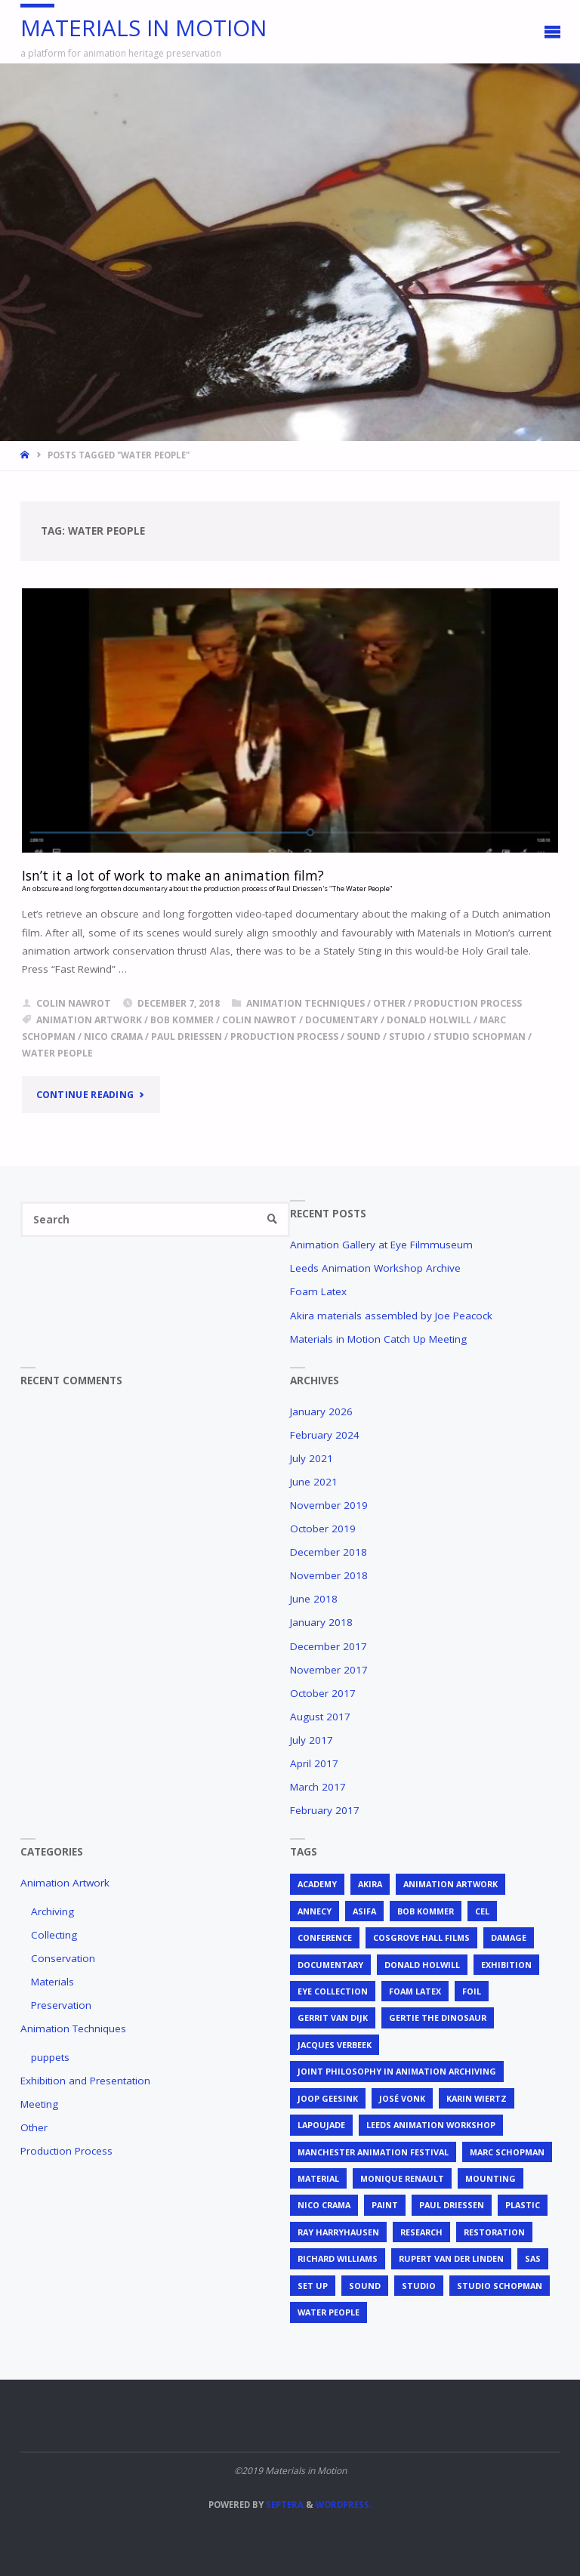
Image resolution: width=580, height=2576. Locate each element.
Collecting (54, 1935)
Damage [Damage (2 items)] (508, 1937)
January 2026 (321, 1411)
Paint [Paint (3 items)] (385, 2204)
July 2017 (311, 1740)
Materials (52, 1981)
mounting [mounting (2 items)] (490, 2178)
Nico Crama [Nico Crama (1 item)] (324, 2204)
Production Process (468, 1003)
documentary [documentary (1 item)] (330, 1964)
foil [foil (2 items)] (471, 1991)
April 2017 (314, 1763)
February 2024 (324, 1435)
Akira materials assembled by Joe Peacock (391, 1315)
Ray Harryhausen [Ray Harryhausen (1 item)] (338, 2232)
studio (407, 1036)
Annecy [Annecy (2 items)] (315, 1911)
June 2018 (314, 1599)
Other (389, 1003)
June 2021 (314, 1482)
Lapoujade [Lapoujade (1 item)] (321, 2124)
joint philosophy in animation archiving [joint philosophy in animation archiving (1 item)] (397, 2071)
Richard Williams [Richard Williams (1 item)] (338, 2258)
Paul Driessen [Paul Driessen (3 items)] (451, 2204)
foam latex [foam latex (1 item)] (415, 1991)
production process (284, 1036)
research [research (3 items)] (421, 2232)
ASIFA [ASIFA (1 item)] (364, 1911)
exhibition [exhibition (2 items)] (506, 1964)
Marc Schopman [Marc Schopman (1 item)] (507, 2152)
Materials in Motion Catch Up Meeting (378, 1339)
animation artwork (89, 1019)
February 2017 (324, 1810)
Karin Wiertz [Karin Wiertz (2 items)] (476, 2098)
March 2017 (318, 1787)
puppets (50, 2057)
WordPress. (344, 2504)
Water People (57, 1053)
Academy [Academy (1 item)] (317, 1884)
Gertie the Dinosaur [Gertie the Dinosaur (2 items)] (437, 2017)
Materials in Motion (143, 27)
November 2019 (329, 1505)
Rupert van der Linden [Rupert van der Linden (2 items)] (451, 2258)
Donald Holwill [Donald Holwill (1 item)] (422, 1964)
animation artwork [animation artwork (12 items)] (450, 1884)
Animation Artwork (65, 1883)
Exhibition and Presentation (85, 2080)
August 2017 (320, 1716)
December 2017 (328, 1646)
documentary (341, 1019)
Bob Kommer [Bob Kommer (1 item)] (425, 1911)
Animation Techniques (305, 1003)
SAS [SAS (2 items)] (533, 2258)
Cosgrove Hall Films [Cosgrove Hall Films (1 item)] (421, 1937)
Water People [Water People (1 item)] (328, 2312)
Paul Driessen (186, 1036)
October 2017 (323, 1693)
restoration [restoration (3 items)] (494, 2232)
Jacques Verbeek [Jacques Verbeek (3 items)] (335, 2044)
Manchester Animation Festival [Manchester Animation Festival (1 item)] (373, 2152)
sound (364, 1036)
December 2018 (328, 1552)
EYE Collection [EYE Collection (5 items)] (333, 1991)
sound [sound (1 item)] (365, 2285)
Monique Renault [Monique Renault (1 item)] (402, 2178)
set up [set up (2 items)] (313, 2285)
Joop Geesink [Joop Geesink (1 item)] (328, 2098)
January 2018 (321, 1622)
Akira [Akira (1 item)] (370, 1884)
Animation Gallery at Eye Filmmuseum (381, 1244)
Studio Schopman (479, 1036)
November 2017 (329, 1670)
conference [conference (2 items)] (325, 1937)
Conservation (63, 1958)
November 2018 (329, 1575)
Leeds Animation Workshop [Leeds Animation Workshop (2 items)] (430, 2124)
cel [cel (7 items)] (482, 1911)
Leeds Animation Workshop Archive (375, 1268)
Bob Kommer (182, 1019)
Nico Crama (113, 1036)
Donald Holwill (429, 1019)
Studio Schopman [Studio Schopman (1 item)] (499, 2285)
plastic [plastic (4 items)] (522, 2204)
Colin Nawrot (259, 1019)
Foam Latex (318, 1291)
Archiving (52, 1911)
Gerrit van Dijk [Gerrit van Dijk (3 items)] (333, 2017)
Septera (284, 2504)
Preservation (61, 2005)
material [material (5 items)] (318, 2178)
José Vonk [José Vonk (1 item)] (402, 2098)
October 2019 (323, 1528)
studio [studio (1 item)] (419, 2285)
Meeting (39, 2104)
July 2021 (311, 1458)
